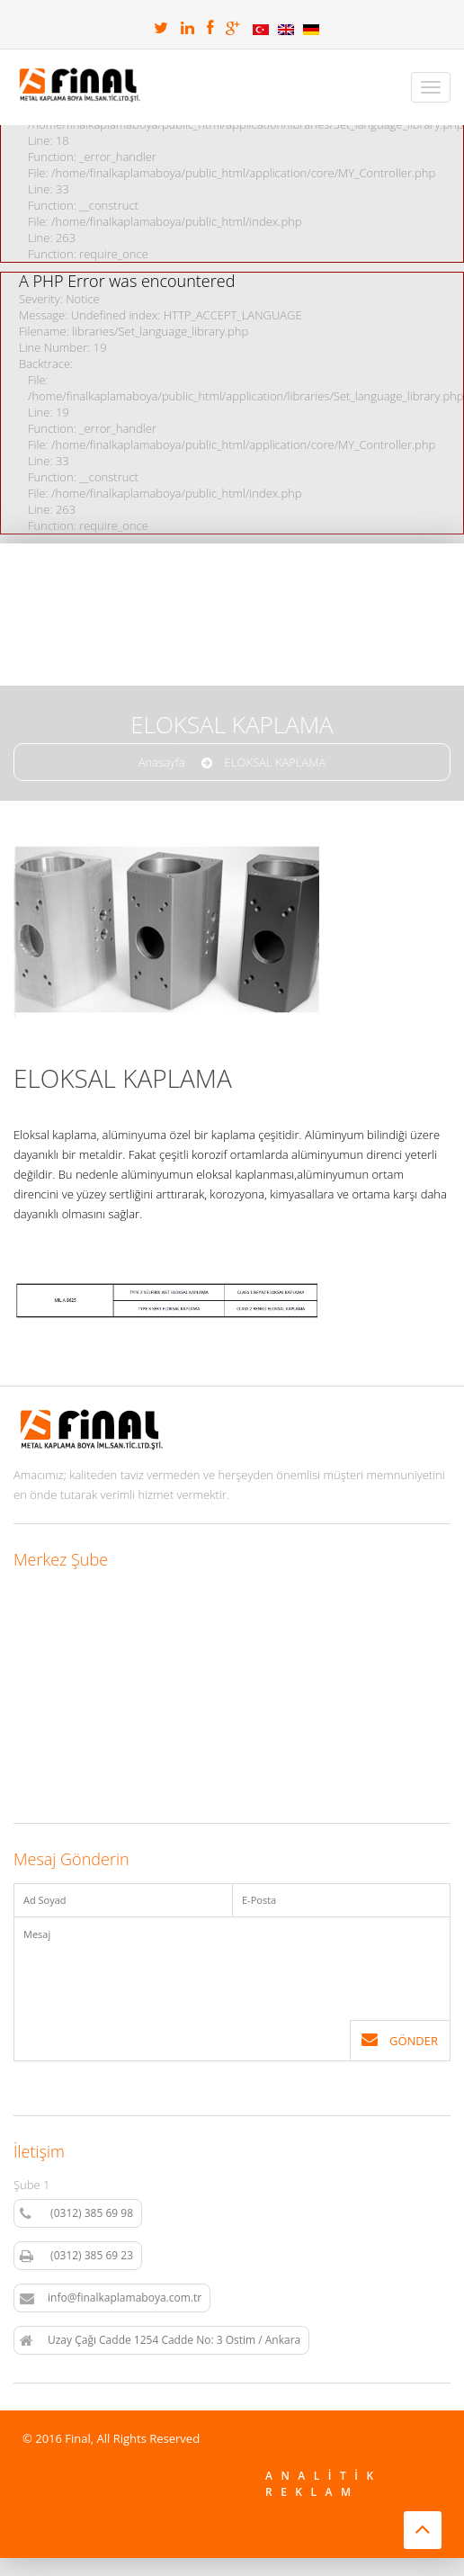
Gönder (399, 2040)
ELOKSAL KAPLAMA (275, 762)
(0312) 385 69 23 (76, 2256)
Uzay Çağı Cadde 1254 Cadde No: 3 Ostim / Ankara (160, 2340)
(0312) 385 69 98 (76, 2213)
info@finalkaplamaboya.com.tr (110, 2298)
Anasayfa (161, 762)
